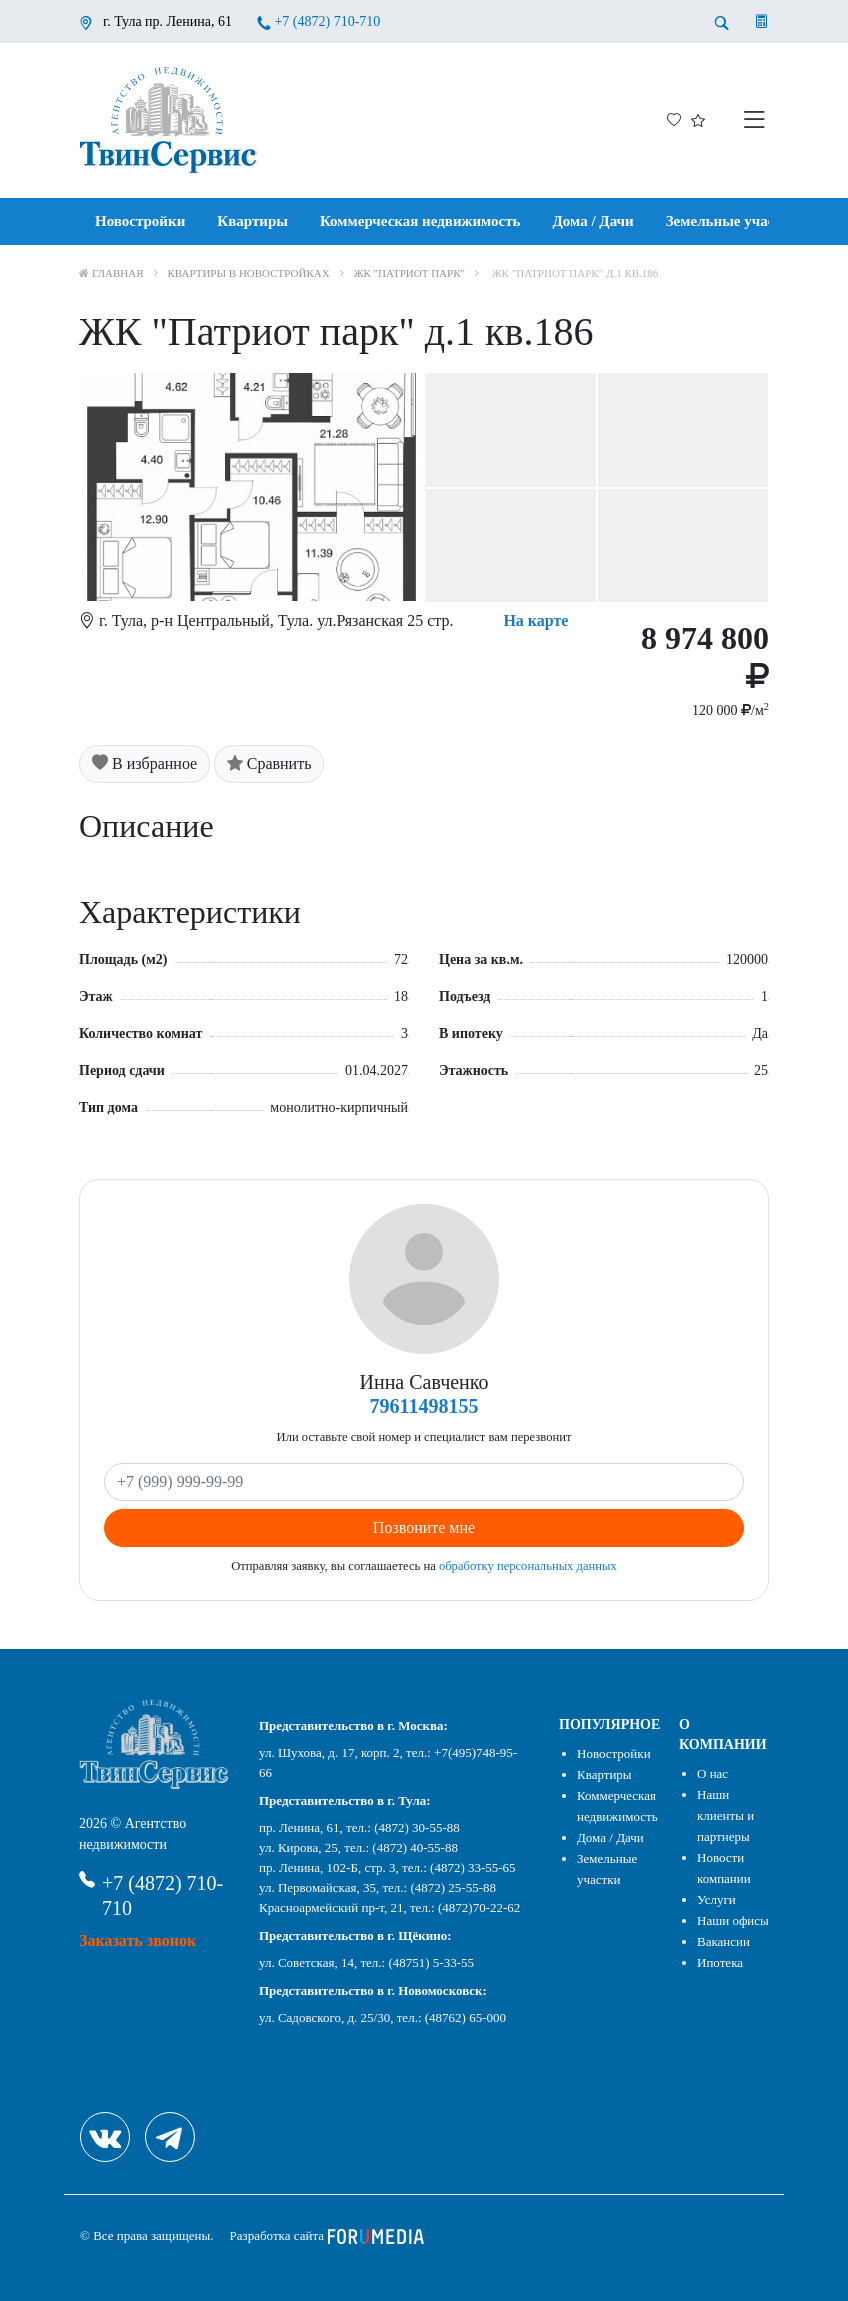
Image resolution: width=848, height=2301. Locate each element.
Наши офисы (733, 1920)
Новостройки (140, 221)
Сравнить (269, 763)
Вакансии (723, 1941)
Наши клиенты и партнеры (725, 1815)
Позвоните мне (424, 1527)
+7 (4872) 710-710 (327, 21)
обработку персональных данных (528, 1566)
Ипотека (720, 1962)
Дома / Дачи (593, 221)
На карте (535, 620)
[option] (424, 487)
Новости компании (724, 1868)
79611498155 (424, 1406)
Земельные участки (732, 221)
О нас (712, 1773)
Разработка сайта (327, 2235)
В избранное (144, 763)
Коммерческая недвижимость (420, 221)
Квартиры (252, 221)
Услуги (716, 1899)
